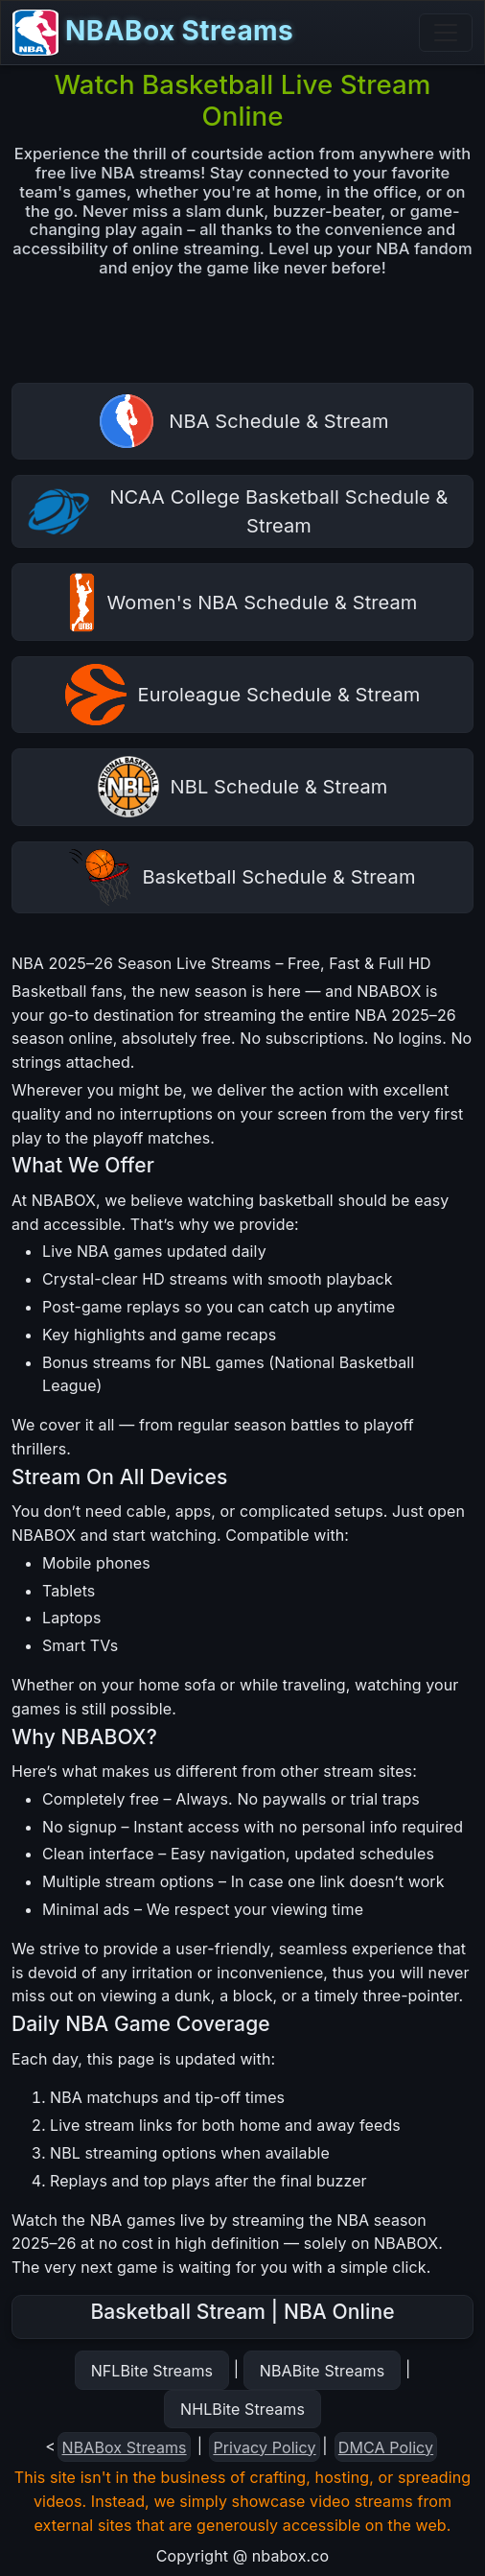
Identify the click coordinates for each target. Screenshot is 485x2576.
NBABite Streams (322, 2370)
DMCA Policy (385, 2447)
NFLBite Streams (152, 2370)
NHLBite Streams (242, 2409)
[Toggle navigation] (446, 32)
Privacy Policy (264, 2447)
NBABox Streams (152, 33)
